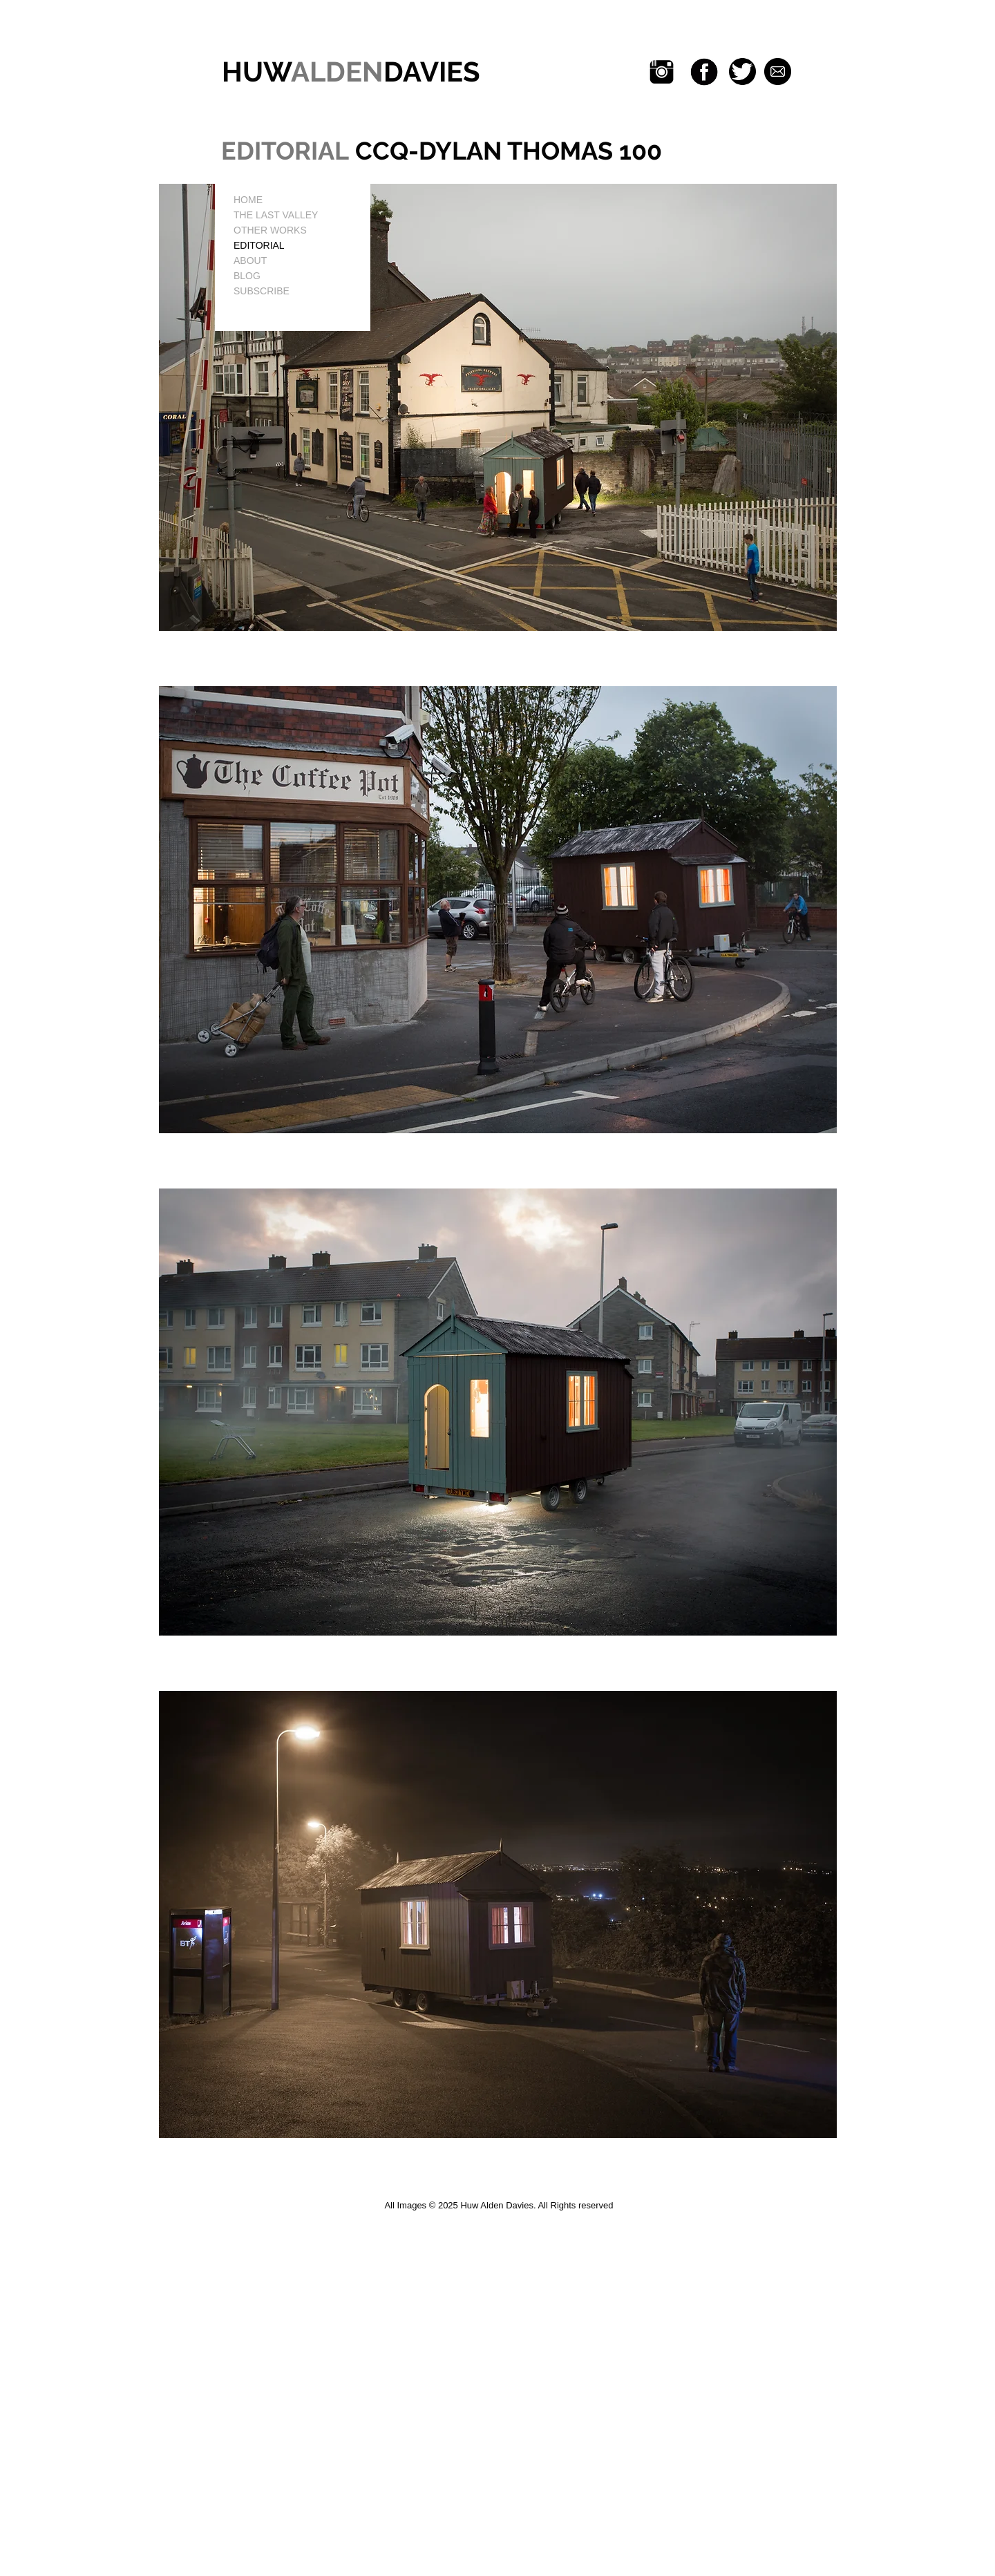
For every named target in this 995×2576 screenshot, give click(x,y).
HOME (248, 199)
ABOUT (250, 260)
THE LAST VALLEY (276, 214)
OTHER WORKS (270, 230)
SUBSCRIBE (262, 290)
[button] (498, 407)
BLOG (247, 275)
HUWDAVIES (347, 71)
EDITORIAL (259, 245)
